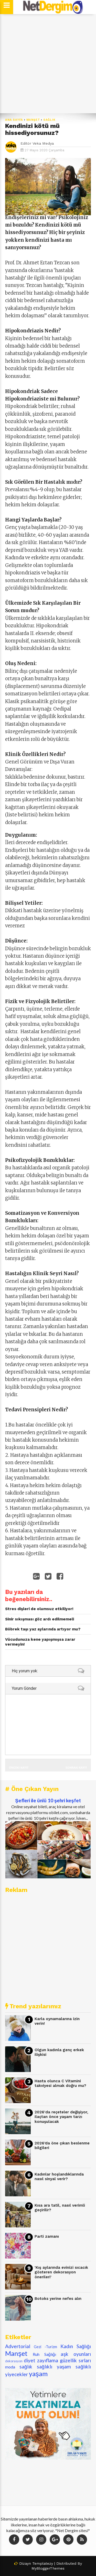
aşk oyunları (76, 2354)
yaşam (38, 2373)
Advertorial (17, 2346)
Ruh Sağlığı (44, 2354)
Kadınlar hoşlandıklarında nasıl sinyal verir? (59, 2176)
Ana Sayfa (14, 120)
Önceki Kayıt (18, 1767)
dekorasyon (14, 2361)
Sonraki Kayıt (76, 1767)
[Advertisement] (48, 64)
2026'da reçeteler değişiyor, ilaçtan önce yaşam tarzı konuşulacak (61, 2117)
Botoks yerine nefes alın (58, 2298)
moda (10, 2366)
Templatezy (42, 2563)
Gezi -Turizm (45, 2347)
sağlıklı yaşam (54, 2366)
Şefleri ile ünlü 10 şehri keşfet (48, 1800)
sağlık (49, 120)
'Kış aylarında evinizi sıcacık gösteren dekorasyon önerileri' (61, 2272)
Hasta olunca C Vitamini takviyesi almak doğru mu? (60, 2083)
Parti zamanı (47, 2236)
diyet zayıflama (41, 2360)
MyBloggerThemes (48, 2568)
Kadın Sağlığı (75, 2346)
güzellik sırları (75, 2360)
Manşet (33, 120)
